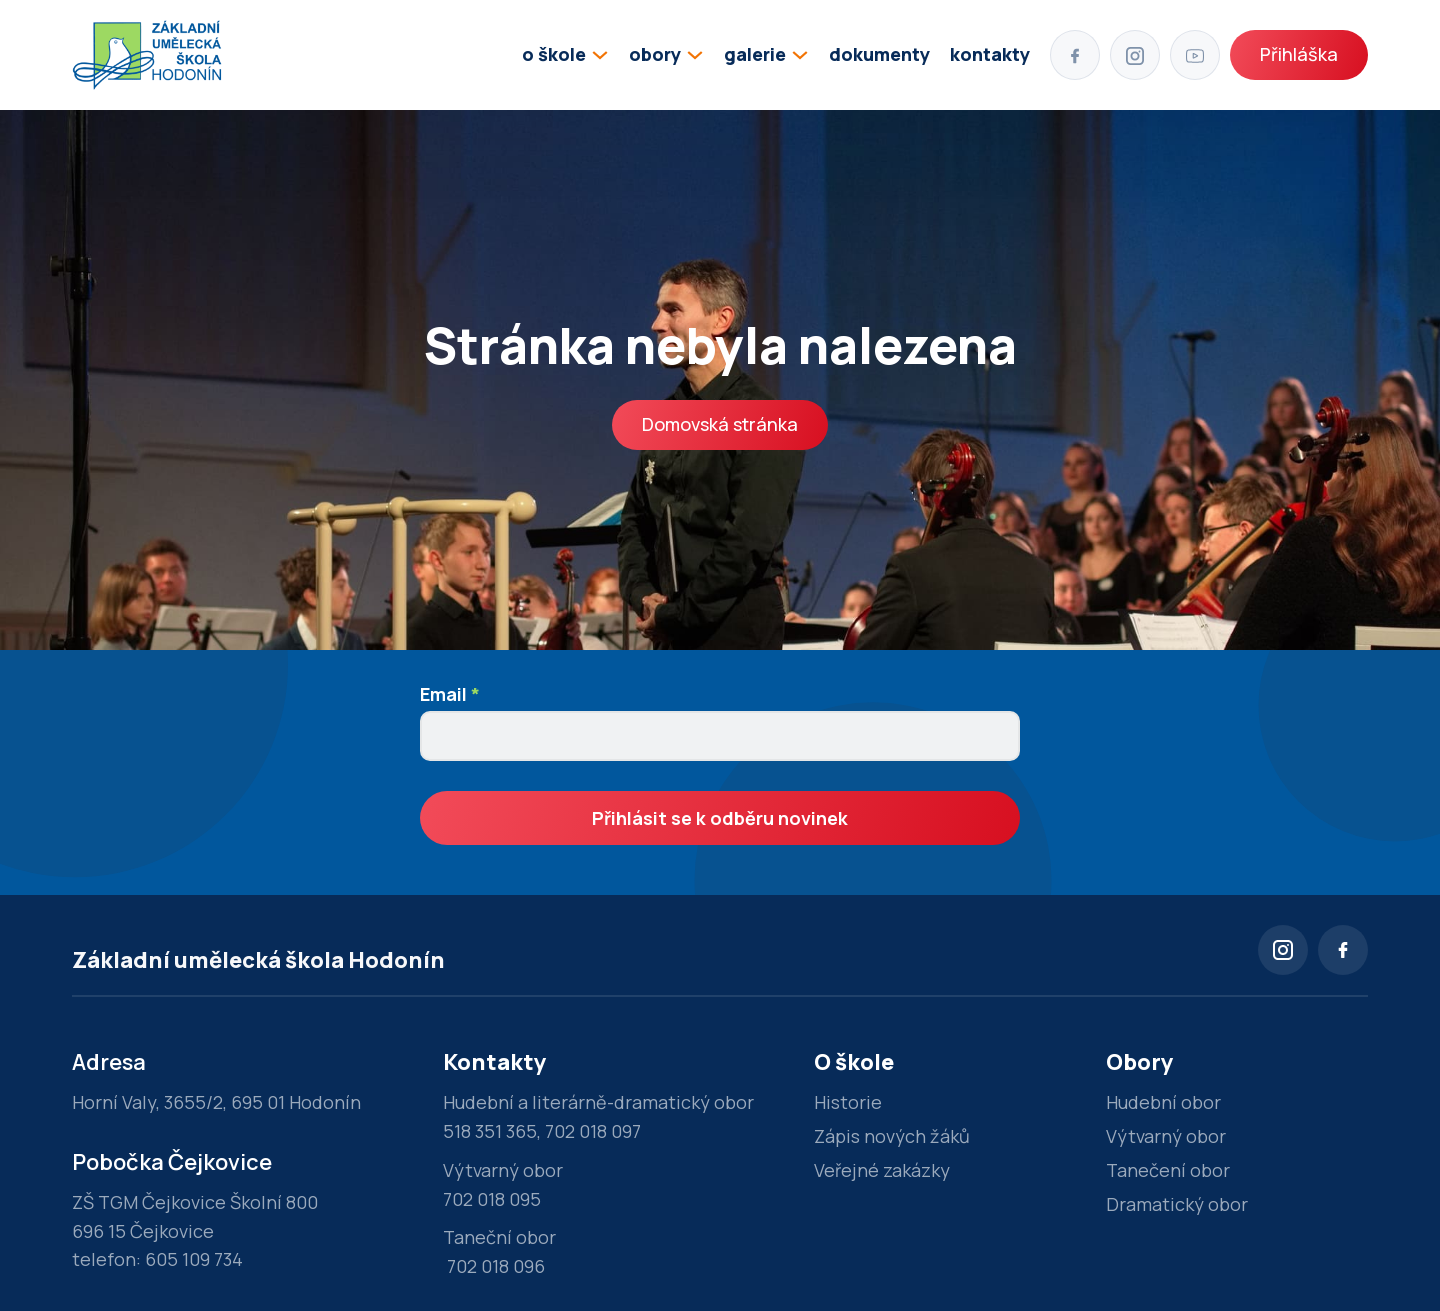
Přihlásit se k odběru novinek (720, 818)
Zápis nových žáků (892, 1136)
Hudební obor (1163, 1102)
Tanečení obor (1168, 1170)
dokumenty (879, 54)
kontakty (990, 54)
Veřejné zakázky (882, 1170)
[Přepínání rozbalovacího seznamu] (600, 55)
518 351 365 (490, 1131)
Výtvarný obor (1166, 1136)
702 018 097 (593, 1131)
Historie (848, 1102)
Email (450, 694)
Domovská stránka (720, 424)
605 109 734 (194, 1259)
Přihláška (1299, 54)
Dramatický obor (1177, 1204)
